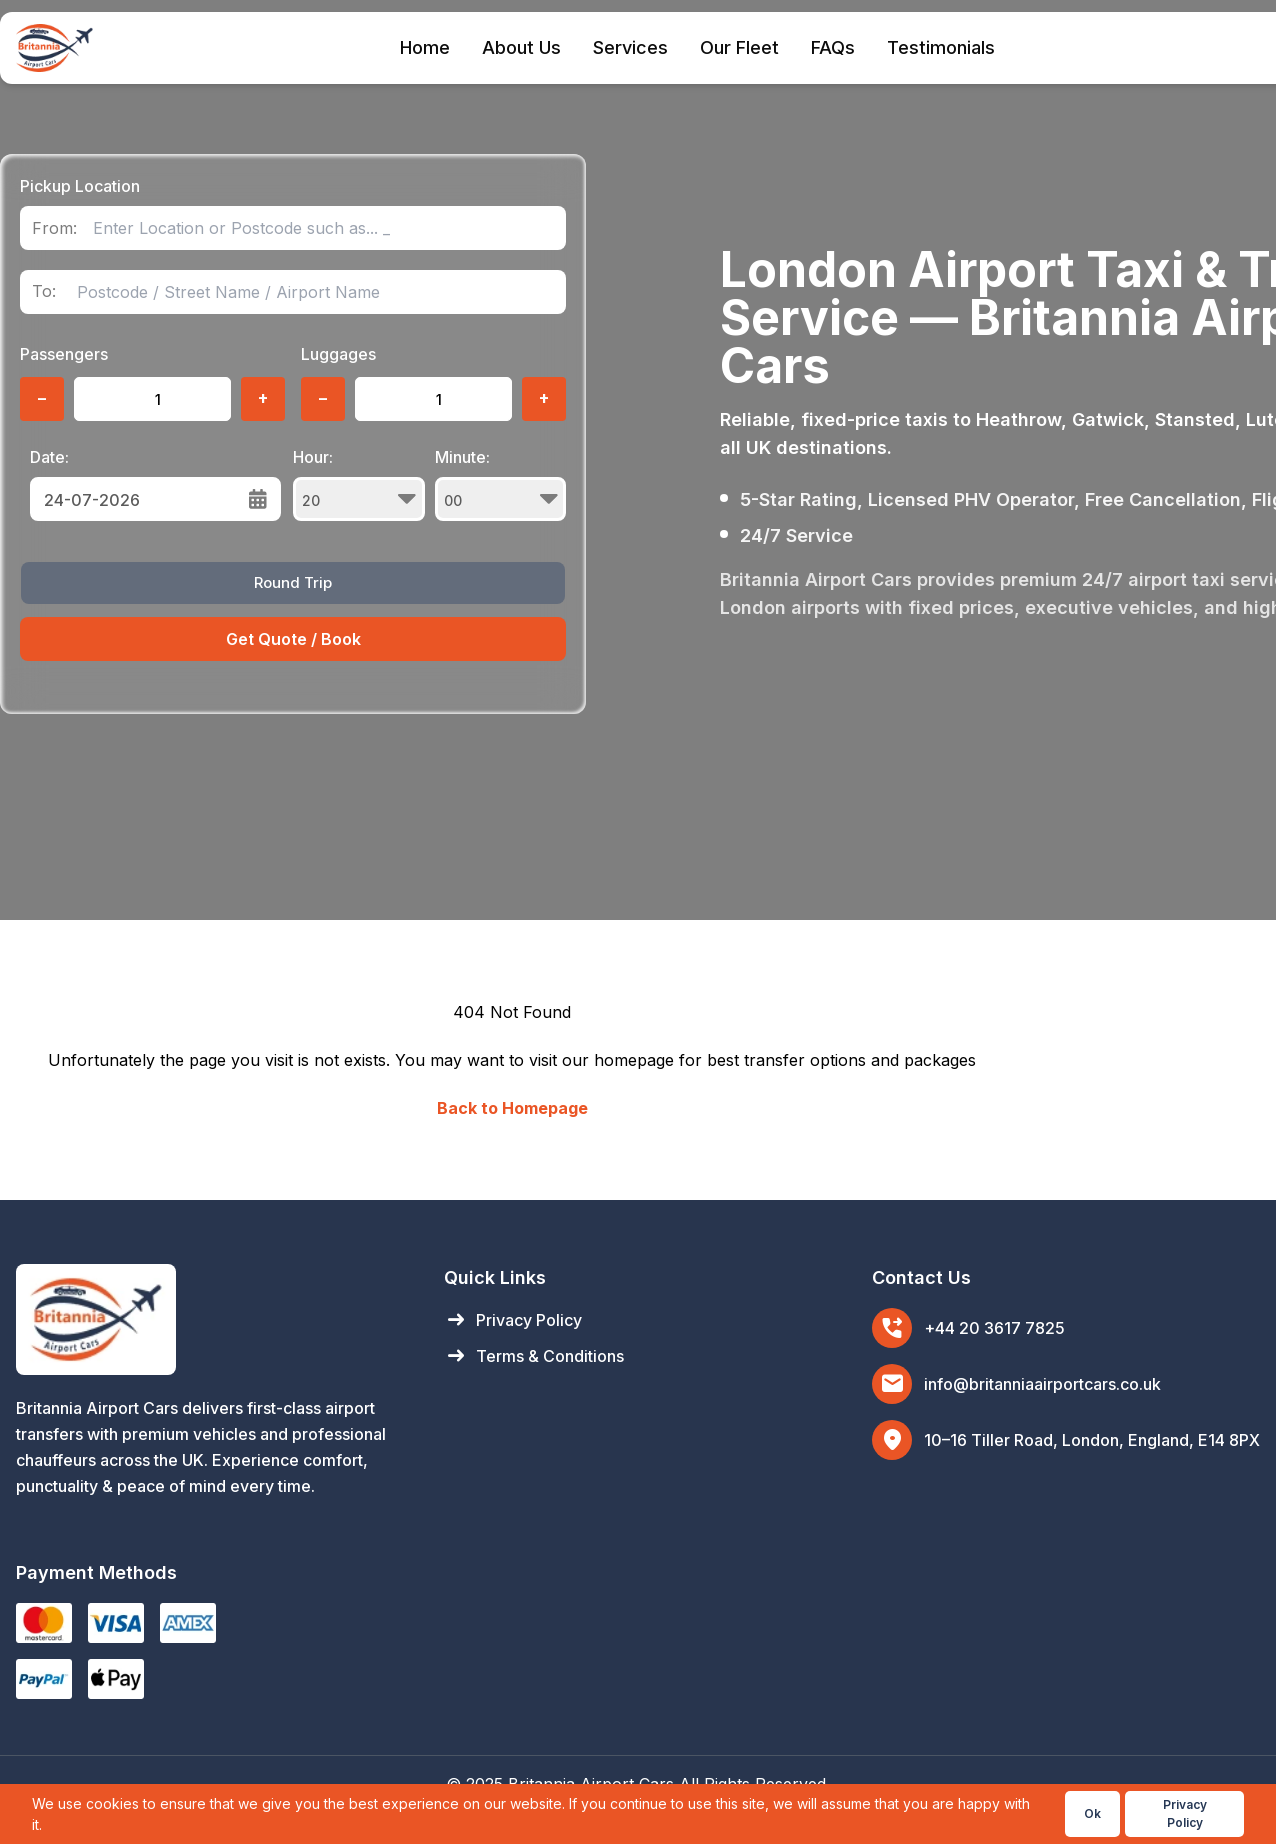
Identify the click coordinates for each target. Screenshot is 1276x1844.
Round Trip (293, 582)
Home (425, 47)
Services (630, 47)
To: (44, 291)
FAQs (833, 47)
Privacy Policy (513, 1320)
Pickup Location (80, 186)
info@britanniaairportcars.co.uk (1042, 1384)
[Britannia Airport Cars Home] (210, 1319)
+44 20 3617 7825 (994, 1328)
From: (54, 228)
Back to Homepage (512, 1108)
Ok (1092, 1813)
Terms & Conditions (534, 1356)
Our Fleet (739, 47)
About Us (521, 47)
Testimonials (941, 47)
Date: (49, 457)
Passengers (64, 354)
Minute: (501, 484)
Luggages (338, 354)
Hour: (359, 484)
